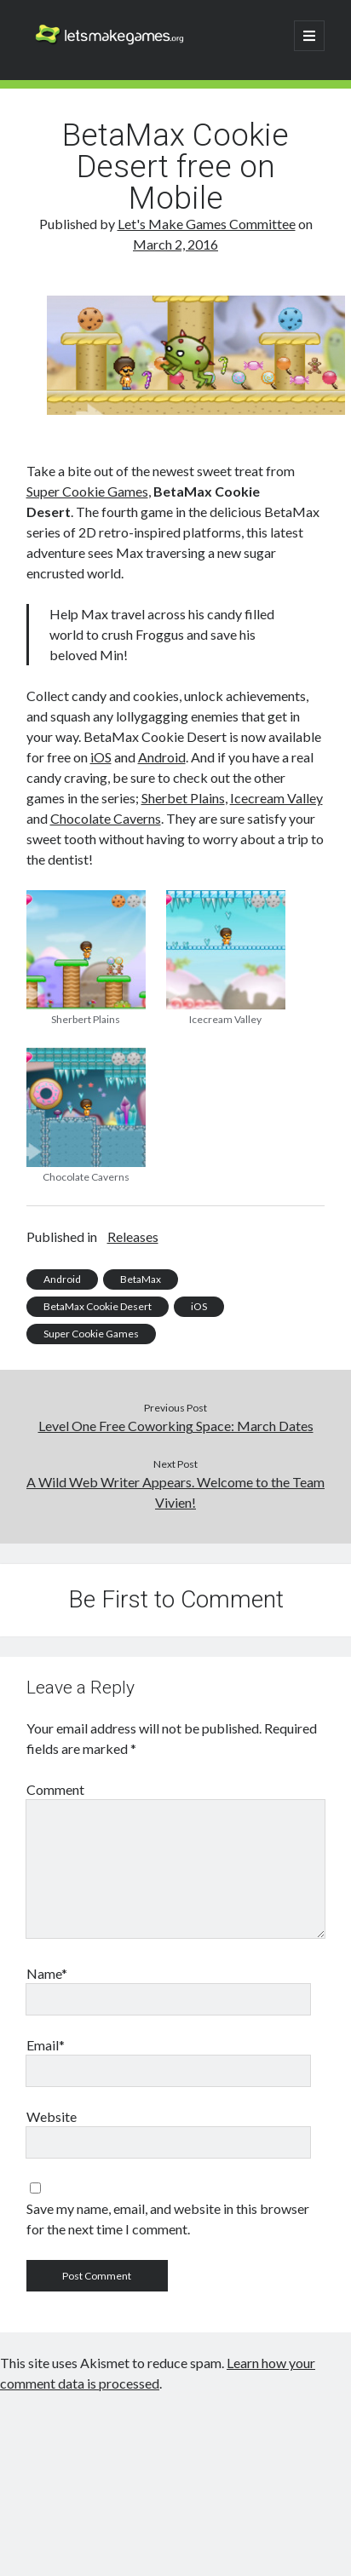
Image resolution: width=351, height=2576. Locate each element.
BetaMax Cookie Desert (97, 1306)
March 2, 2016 (175, 244)
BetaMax (140, 1279)
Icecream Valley (276, 798)
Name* (46, 1973)
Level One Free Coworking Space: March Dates (176, 1425)
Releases (132, 1236)
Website (51, 2116)
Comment (55, 1789)
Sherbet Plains (183, 798)
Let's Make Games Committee (207, 224)
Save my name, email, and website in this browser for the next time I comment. (167, 2218)
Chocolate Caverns (105, 818)
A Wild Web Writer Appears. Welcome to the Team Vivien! (175, 1492)
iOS (101, 757)
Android (162, 757)
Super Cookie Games (87, 491)
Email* (45, 2045)
